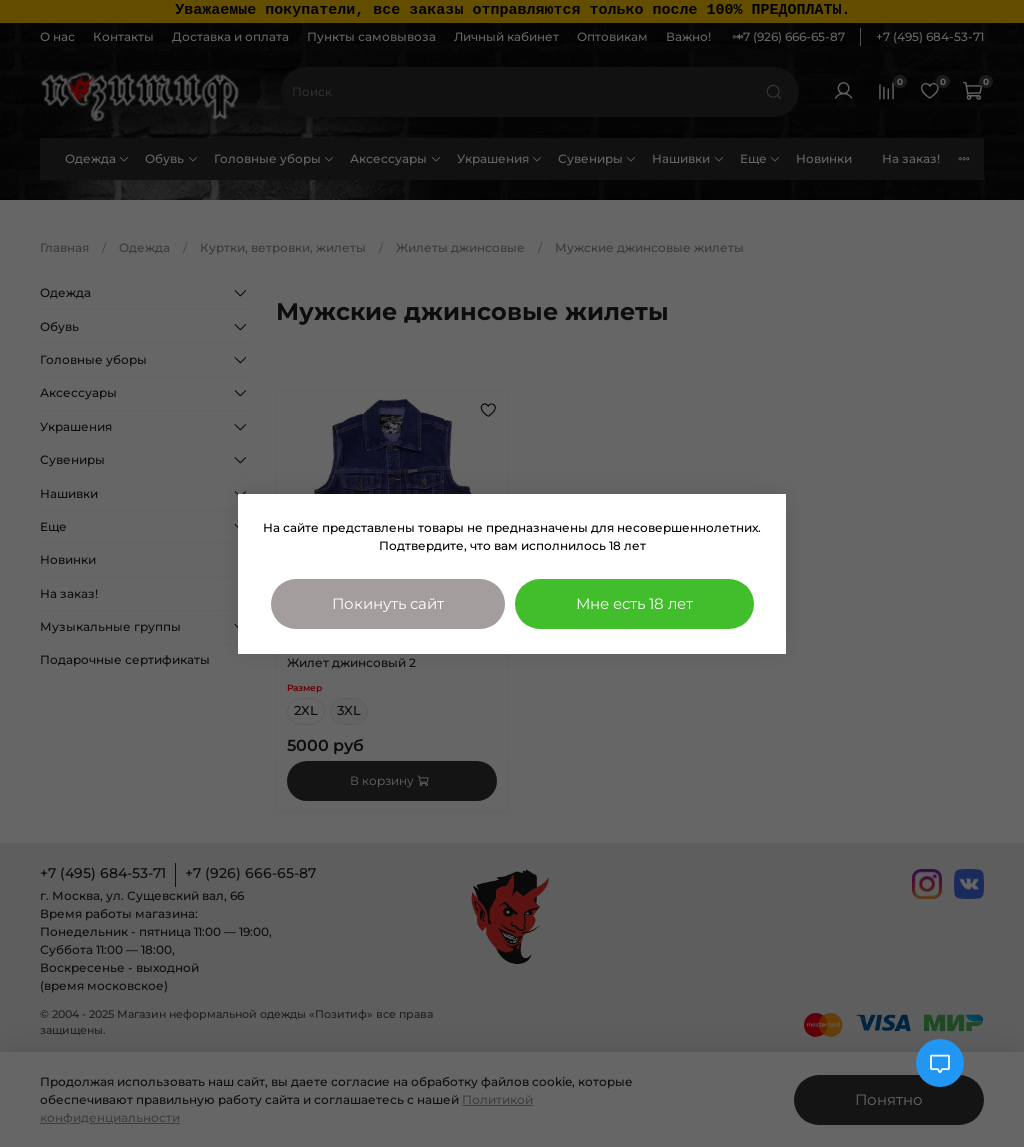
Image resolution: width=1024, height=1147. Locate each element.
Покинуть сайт (388, 603)
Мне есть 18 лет (634, 603)
